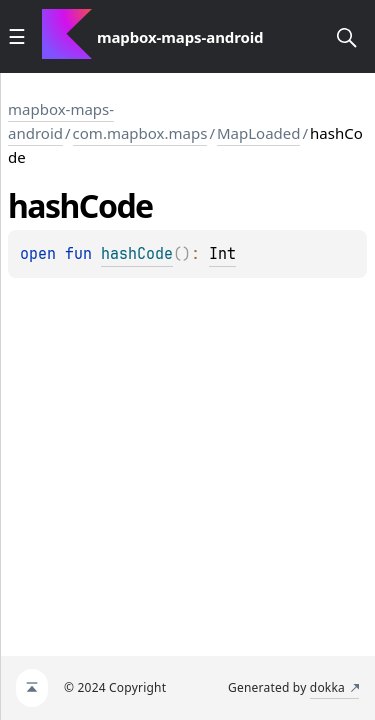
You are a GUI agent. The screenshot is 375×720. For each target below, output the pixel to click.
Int (222, 254)
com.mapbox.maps (140, 133)
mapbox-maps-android (61, 121)
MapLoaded (259, 133)
